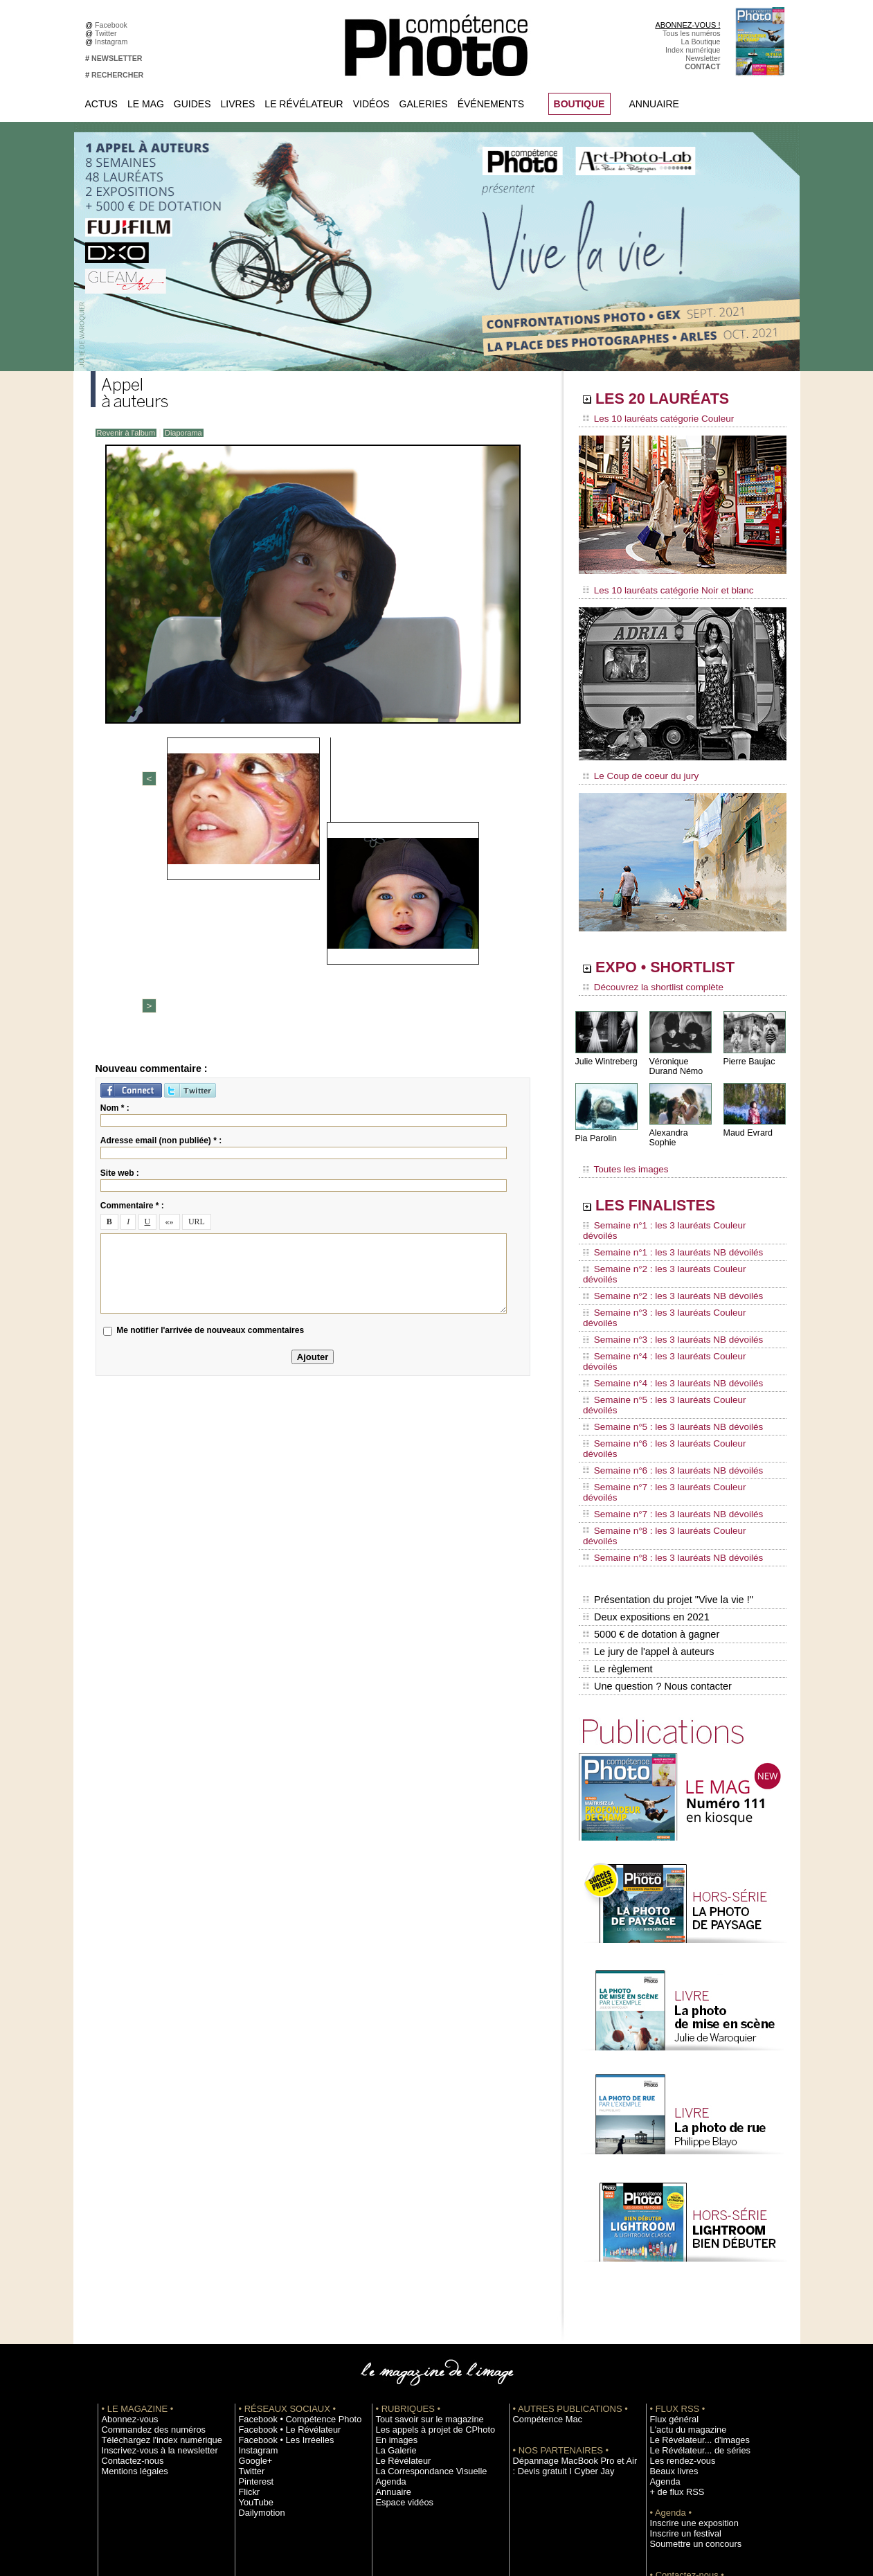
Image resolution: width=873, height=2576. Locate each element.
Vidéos (371, 103)
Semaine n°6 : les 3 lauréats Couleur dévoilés (673, 1340)
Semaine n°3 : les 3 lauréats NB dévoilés (664, 1274)
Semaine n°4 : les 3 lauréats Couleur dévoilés (673, 1287)
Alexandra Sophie (682, 1124)
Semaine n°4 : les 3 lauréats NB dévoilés (664, 1300)
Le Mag (145, 103)
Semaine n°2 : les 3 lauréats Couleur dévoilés (673, 1235)
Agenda (389, 2311)
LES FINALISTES (668, 1189)
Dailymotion (258, 2342)
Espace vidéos (400, 2332)
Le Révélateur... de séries (692, 2280)
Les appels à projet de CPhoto (425, 2259)
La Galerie (393, 2280)
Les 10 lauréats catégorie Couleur (651, 419)
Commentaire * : (132, 979)
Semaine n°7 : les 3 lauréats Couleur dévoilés (673, 1366)
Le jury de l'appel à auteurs (647, 1488)
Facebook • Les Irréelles (278, 2270)
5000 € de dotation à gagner (650, 1473)
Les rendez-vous (677, 2291)
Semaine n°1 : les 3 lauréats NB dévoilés (664, 1221)
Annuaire (654, 103)
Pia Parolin (595, 1129)
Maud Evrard (747, 1124)
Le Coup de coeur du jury (635, 770)
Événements (491, 103)
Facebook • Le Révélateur (281, 2259)
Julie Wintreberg (605, 1052)
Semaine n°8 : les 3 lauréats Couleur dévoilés (673, 1392)
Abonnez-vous (125, 2249)
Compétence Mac (542, 2249)
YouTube (253, 2332)
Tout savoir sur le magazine (421, 2249)
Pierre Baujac (748, 1052)
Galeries (423, 103)
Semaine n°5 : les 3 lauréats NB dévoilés (664, 1327)
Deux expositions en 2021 (645, 1459)
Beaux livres (670, 2301)
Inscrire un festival (680, 2363)
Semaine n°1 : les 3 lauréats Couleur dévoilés (673, 1208)
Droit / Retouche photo (687, 2446)
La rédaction (670, 2436)
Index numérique (692, 50)
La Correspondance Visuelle (422, 2301)
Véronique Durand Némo (675, 1056)
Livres (238, 103)
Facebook (113, 25)
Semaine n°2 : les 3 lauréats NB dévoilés (664, 1248)
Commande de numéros (689, 2415)
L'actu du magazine (682, 2259)
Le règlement (617, 1502)
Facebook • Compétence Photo (290, 2249)
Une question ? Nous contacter (656, 1517)
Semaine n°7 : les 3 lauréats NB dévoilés (664, 1379)
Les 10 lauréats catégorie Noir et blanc (660, 587)
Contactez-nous (128, 2291)
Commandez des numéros (145, 2259)
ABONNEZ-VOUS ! (687, 25)
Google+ (253, 2291)
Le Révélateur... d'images (691, 2270)
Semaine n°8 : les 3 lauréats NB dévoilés (664, 1406)
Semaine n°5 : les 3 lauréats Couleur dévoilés (673, 1313)
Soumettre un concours (688, 2374)
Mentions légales (129, 2301)
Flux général (670, 2249)
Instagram (113, 41)
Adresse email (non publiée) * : (161, 914)
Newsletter (702, 58)
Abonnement (671, 2426)
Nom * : (114, 881)
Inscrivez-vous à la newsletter (150, 2280)
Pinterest (253, 2311)
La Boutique (701, 41)
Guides (192, 103)
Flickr (247, 2322)
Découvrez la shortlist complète (647, 980)
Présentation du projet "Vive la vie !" (666, 1444)
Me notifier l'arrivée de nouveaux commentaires (210, 1104)
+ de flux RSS (672, 2322)
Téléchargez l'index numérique (152, 2270)
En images (393, 2270)
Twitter (107, 33)
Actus (101, 103)
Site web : (119, 946)
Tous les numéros (692, 33)
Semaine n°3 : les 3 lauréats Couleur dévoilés (673, 1261)
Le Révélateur (303, 103)
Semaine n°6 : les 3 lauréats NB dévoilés (664, 1353)
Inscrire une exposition (687, 2353)
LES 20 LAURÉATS (677, 400)
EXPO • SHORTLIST (681, 961)
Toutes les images (622, 1154)
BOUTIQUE (579, 103)
